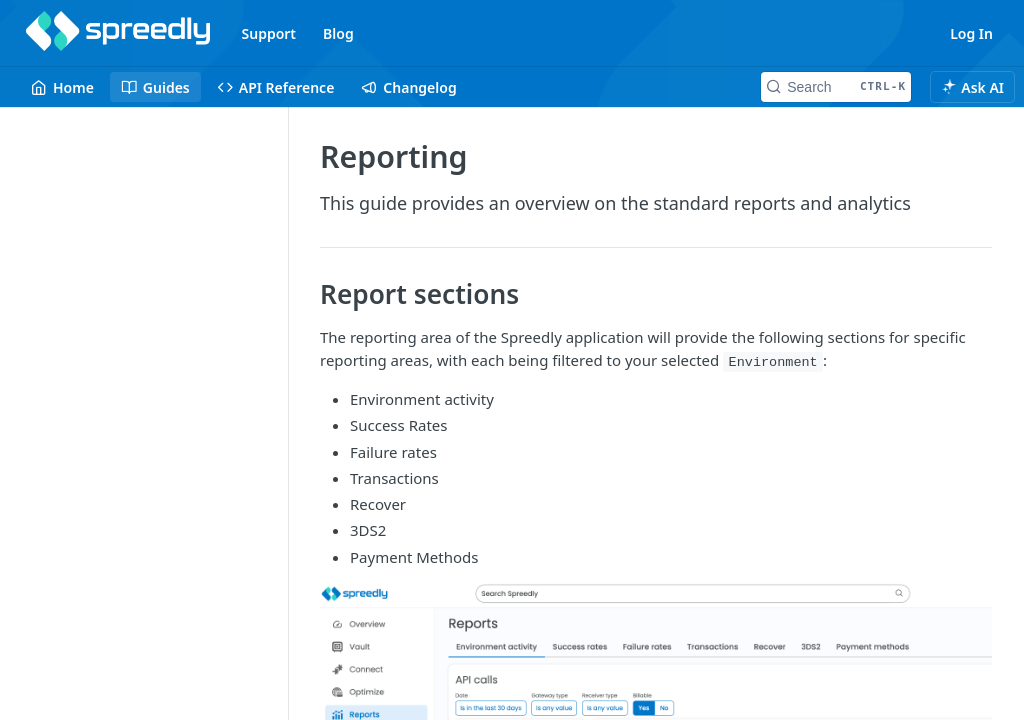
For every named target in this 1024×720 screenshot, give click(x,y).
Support (269, 33)
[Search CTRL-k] (836, 87)
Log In (971, 33)
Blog (338, 33)
